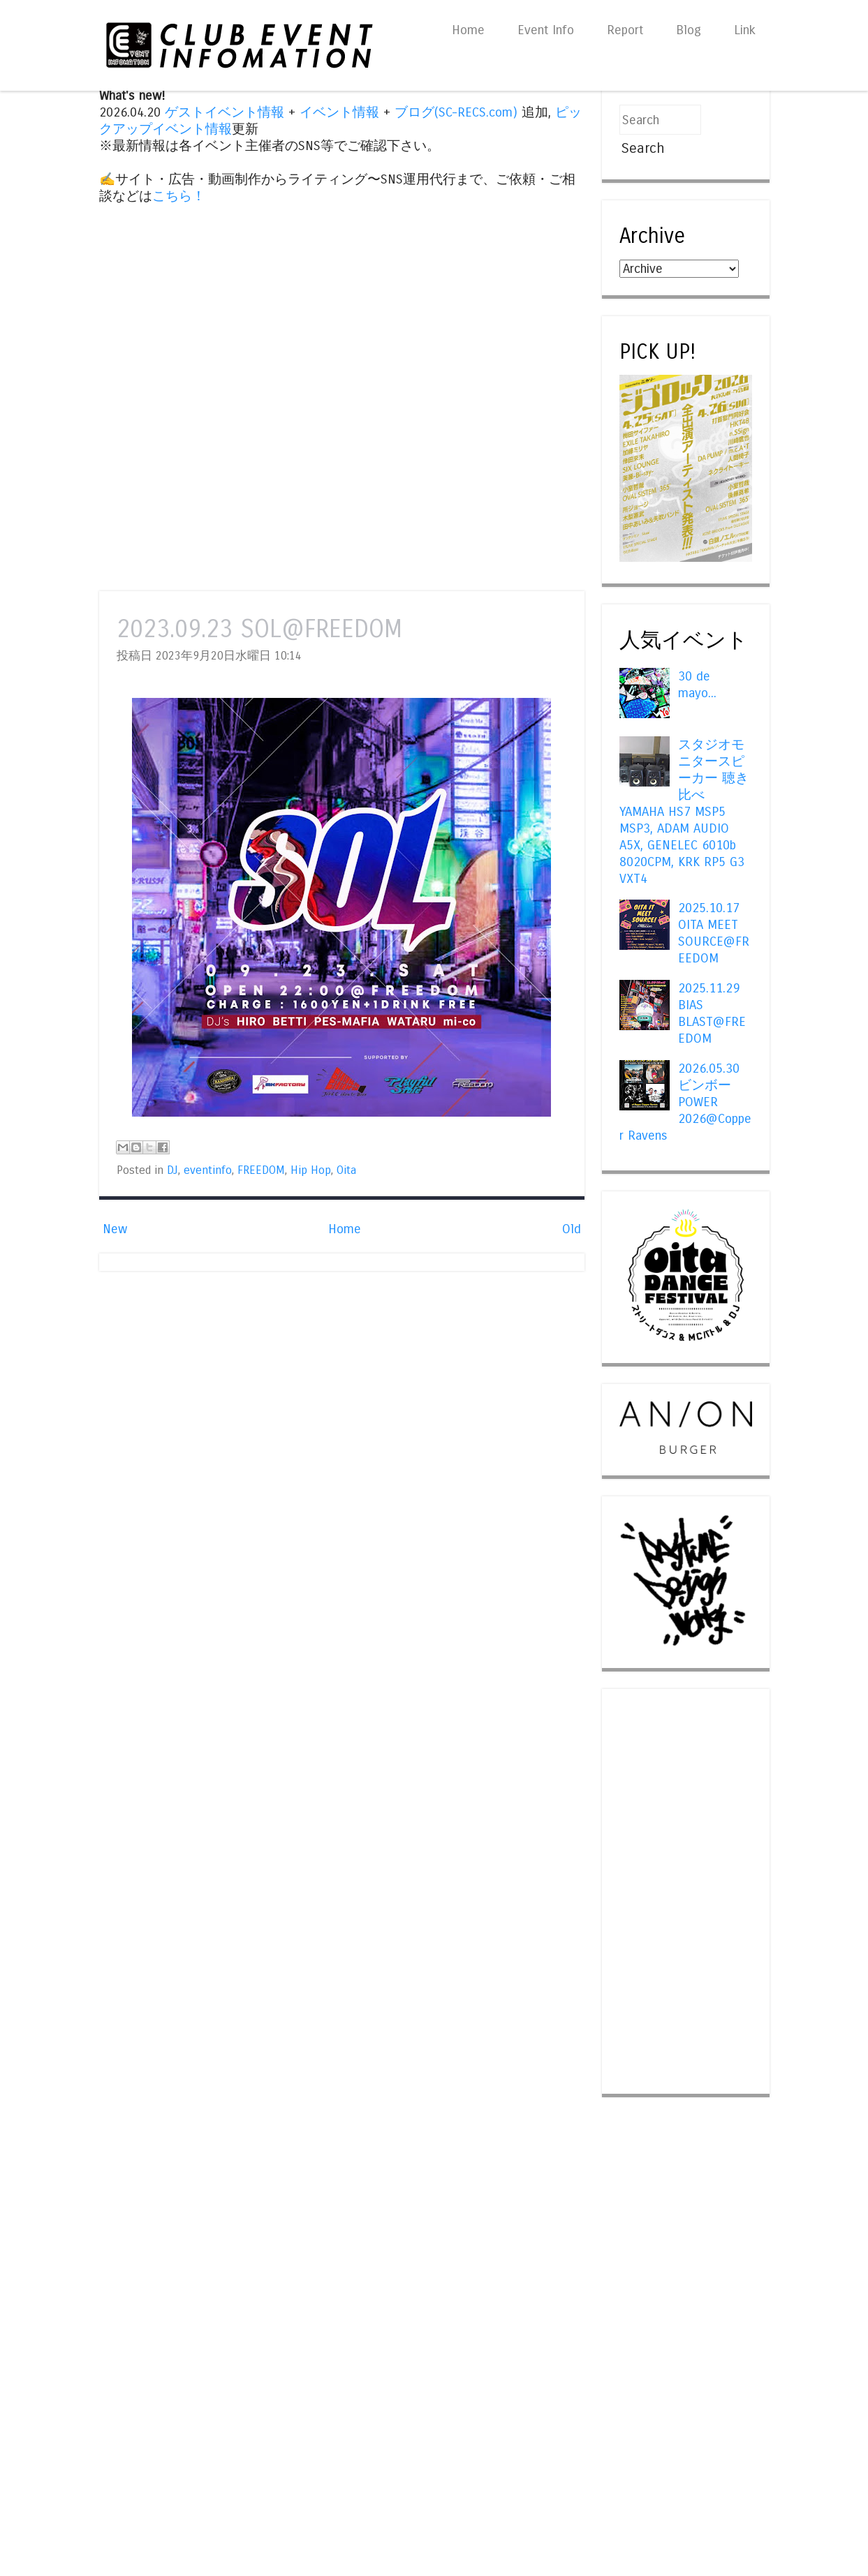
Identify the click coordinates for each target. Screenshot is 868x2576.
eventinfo (208, 1170)
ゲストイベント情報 (224, 112)
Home (468, 30)
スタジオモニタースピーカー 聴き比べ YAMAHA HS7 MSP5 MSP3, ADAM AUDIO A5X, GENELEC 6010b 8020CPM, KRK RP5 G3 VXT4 (684, 811)
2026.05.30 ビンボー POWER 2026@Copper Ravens (685, 1102)
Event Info (545, 30)
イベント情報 (339, 112)
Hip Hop (310, 1170)
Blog (688, 30)
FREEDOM (261, 1170)
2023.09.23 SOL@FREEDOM (259, 629)
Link (745, 30)
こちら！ (178, 196)
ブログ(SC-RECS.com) (456, 112)
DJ (172, 1170)
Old (571, 1229)
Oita (346, 1170)
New (115, 1229)
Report (625, 30)
